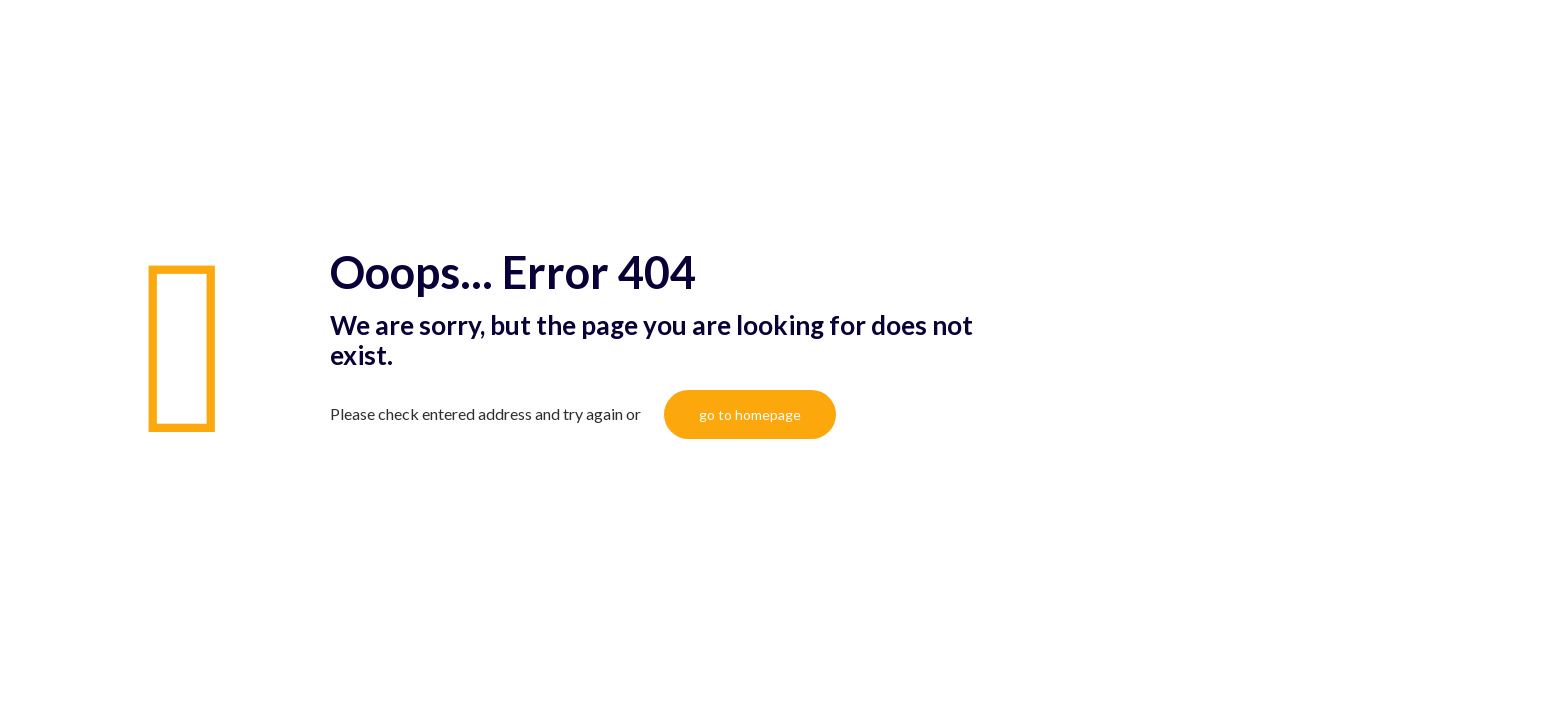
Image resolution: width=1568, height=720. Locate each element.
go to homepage (750, 414)
